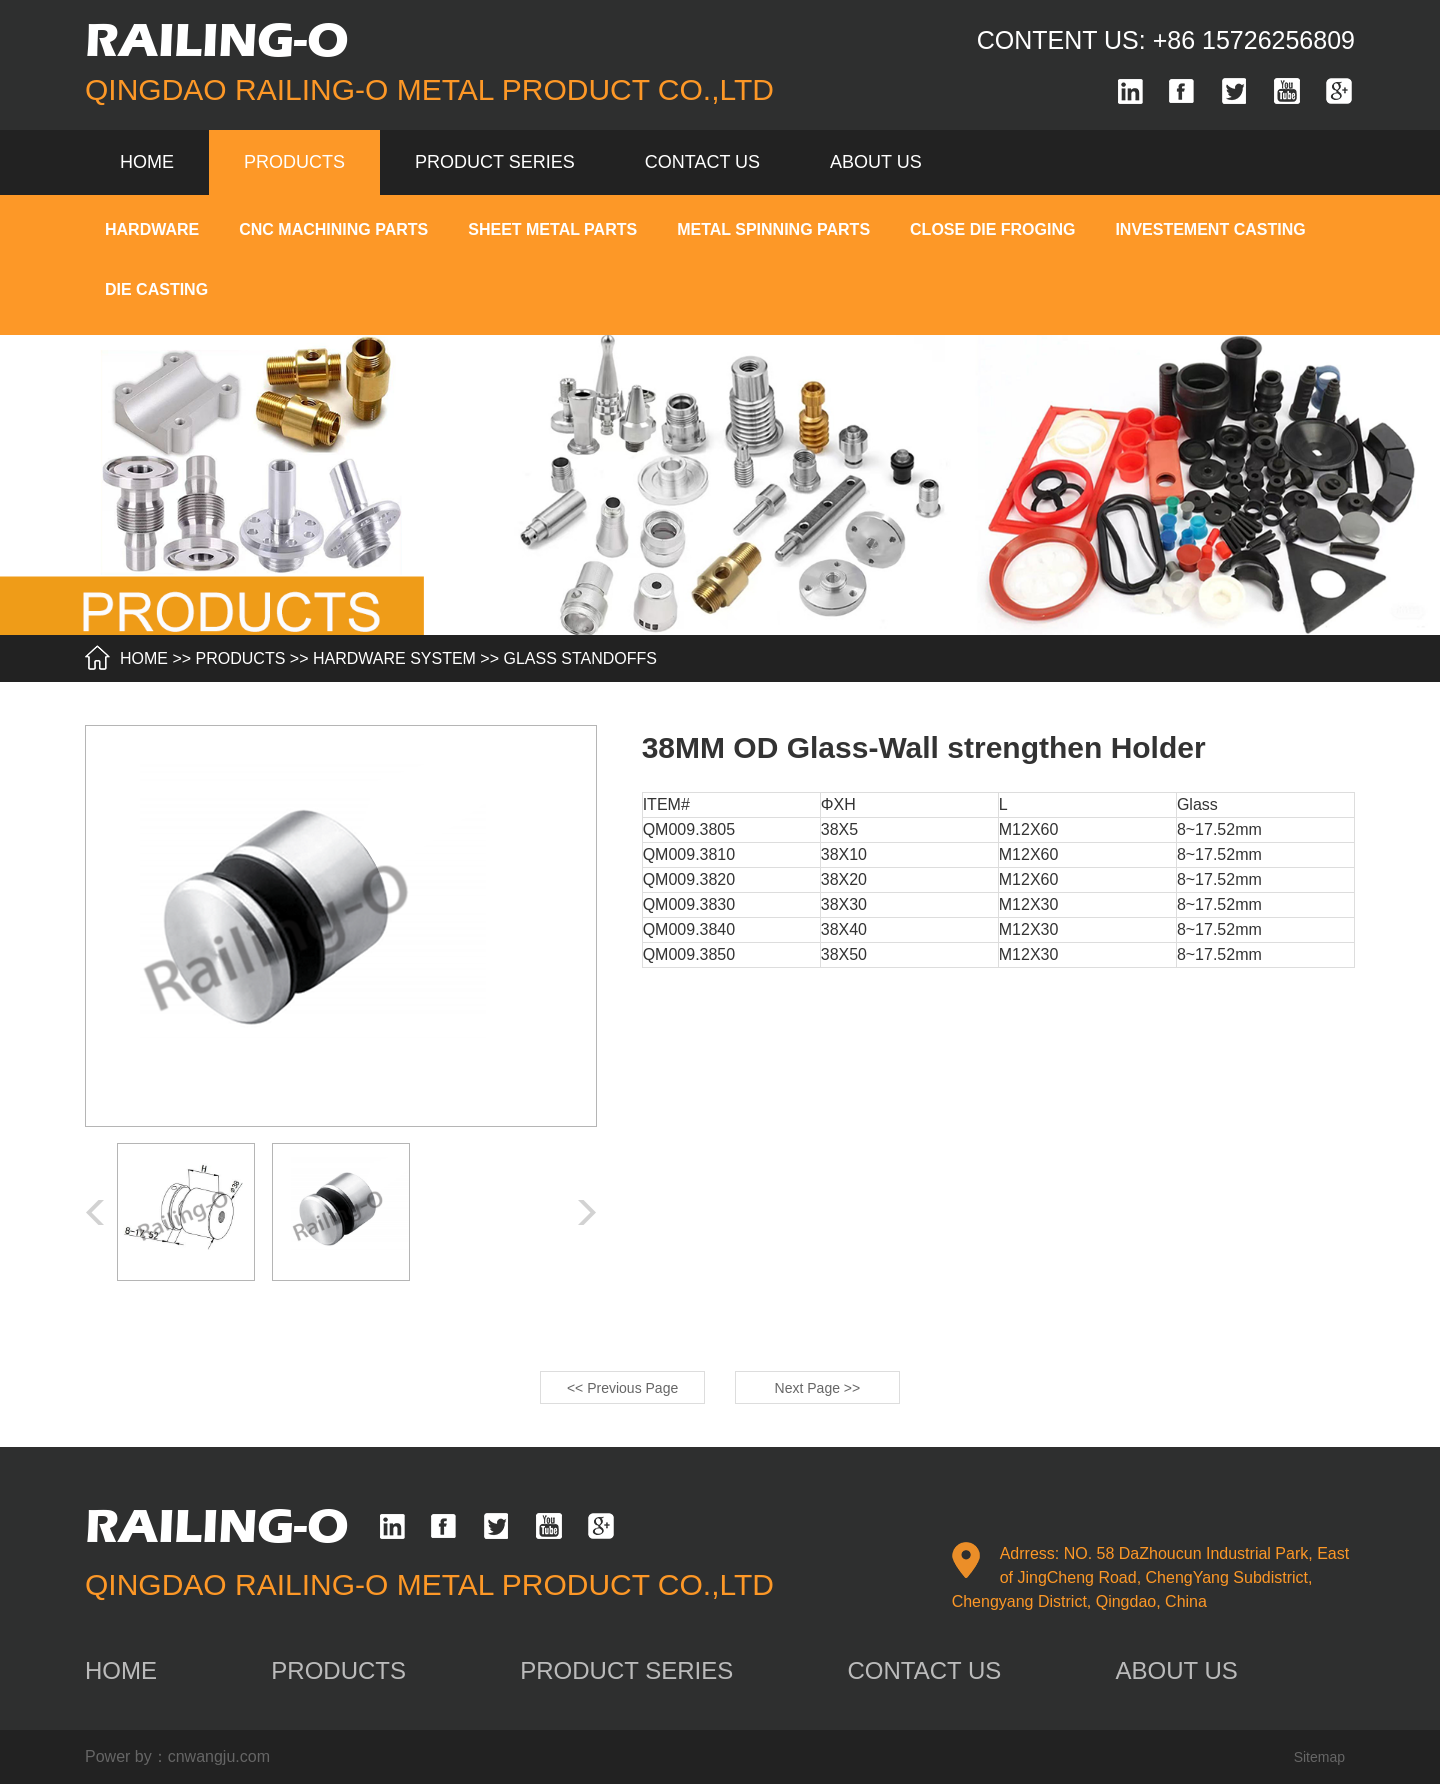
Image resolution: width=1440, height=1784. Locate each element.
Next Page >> (818, 1388)
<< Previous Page (622, 1388)
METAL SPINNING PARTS (773, 229)
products (294, 162)
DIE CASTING (156, 289)
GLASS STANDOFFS (581, 658)
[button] (587, 1212)
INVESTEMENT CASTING (1210, 229)
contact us (702, 162)
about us (876, 162)
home (121, 1670)
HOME (144, 658)
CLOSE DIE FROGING (992, 229)
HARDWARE (152, 229)
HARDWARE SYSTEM (394, 658)
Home (147, 162)
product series (495, 162)
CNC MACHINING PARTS (333, 229)
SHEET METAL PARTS (552, 229)
